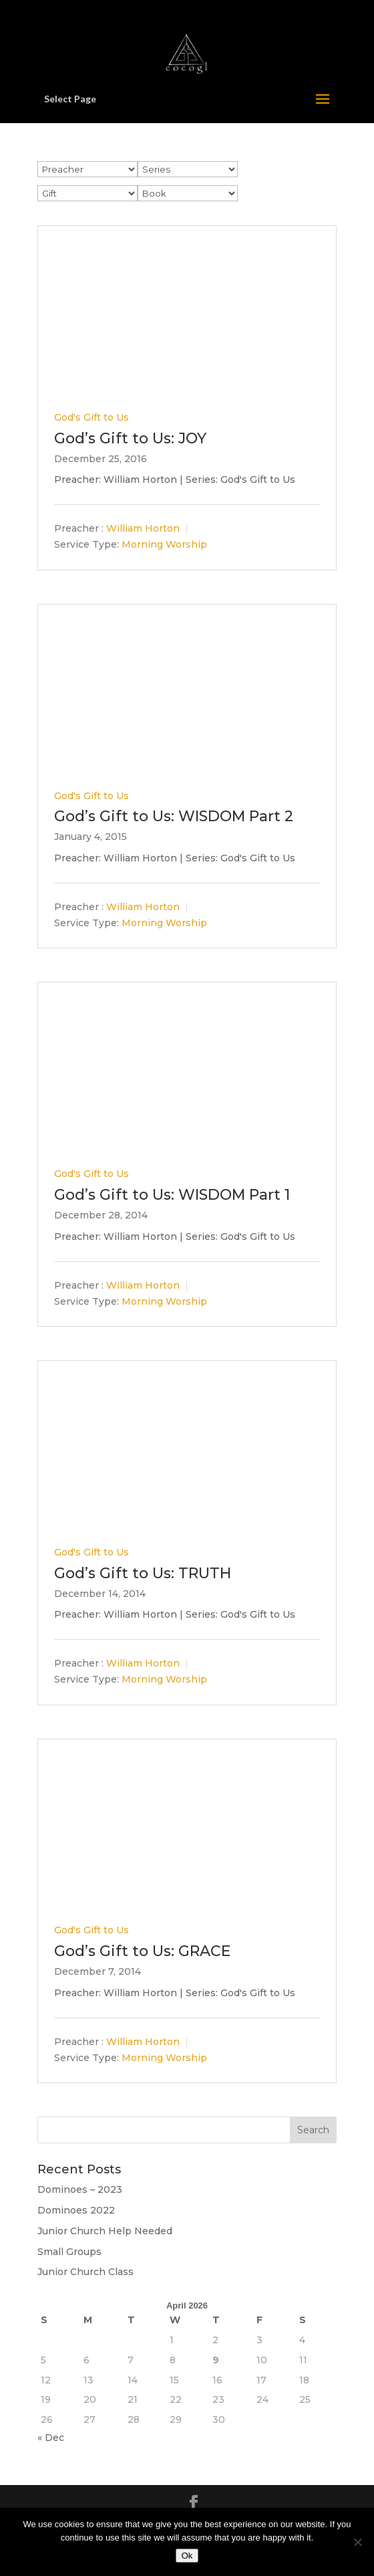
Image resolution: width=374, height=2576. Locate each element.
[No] (357, 2542)
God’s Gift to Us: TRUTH (142, 1573)
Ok (186, 2556)
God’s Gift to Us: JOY (130, 438)
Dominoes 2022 (76, 2210)
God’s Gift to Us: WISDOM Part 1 (172, 1195)
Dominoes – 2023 (79, 2189)
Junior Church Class (85, 2272)
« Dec (50, 2438)
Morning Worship (164, 545)
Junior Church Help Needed (104, 2231)
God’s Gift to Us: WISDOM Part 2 (173, 816)
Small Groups (69, 2252)
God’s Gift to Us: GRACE (142, 1951)
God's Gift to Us (91, 417)
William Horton (143, 529)
